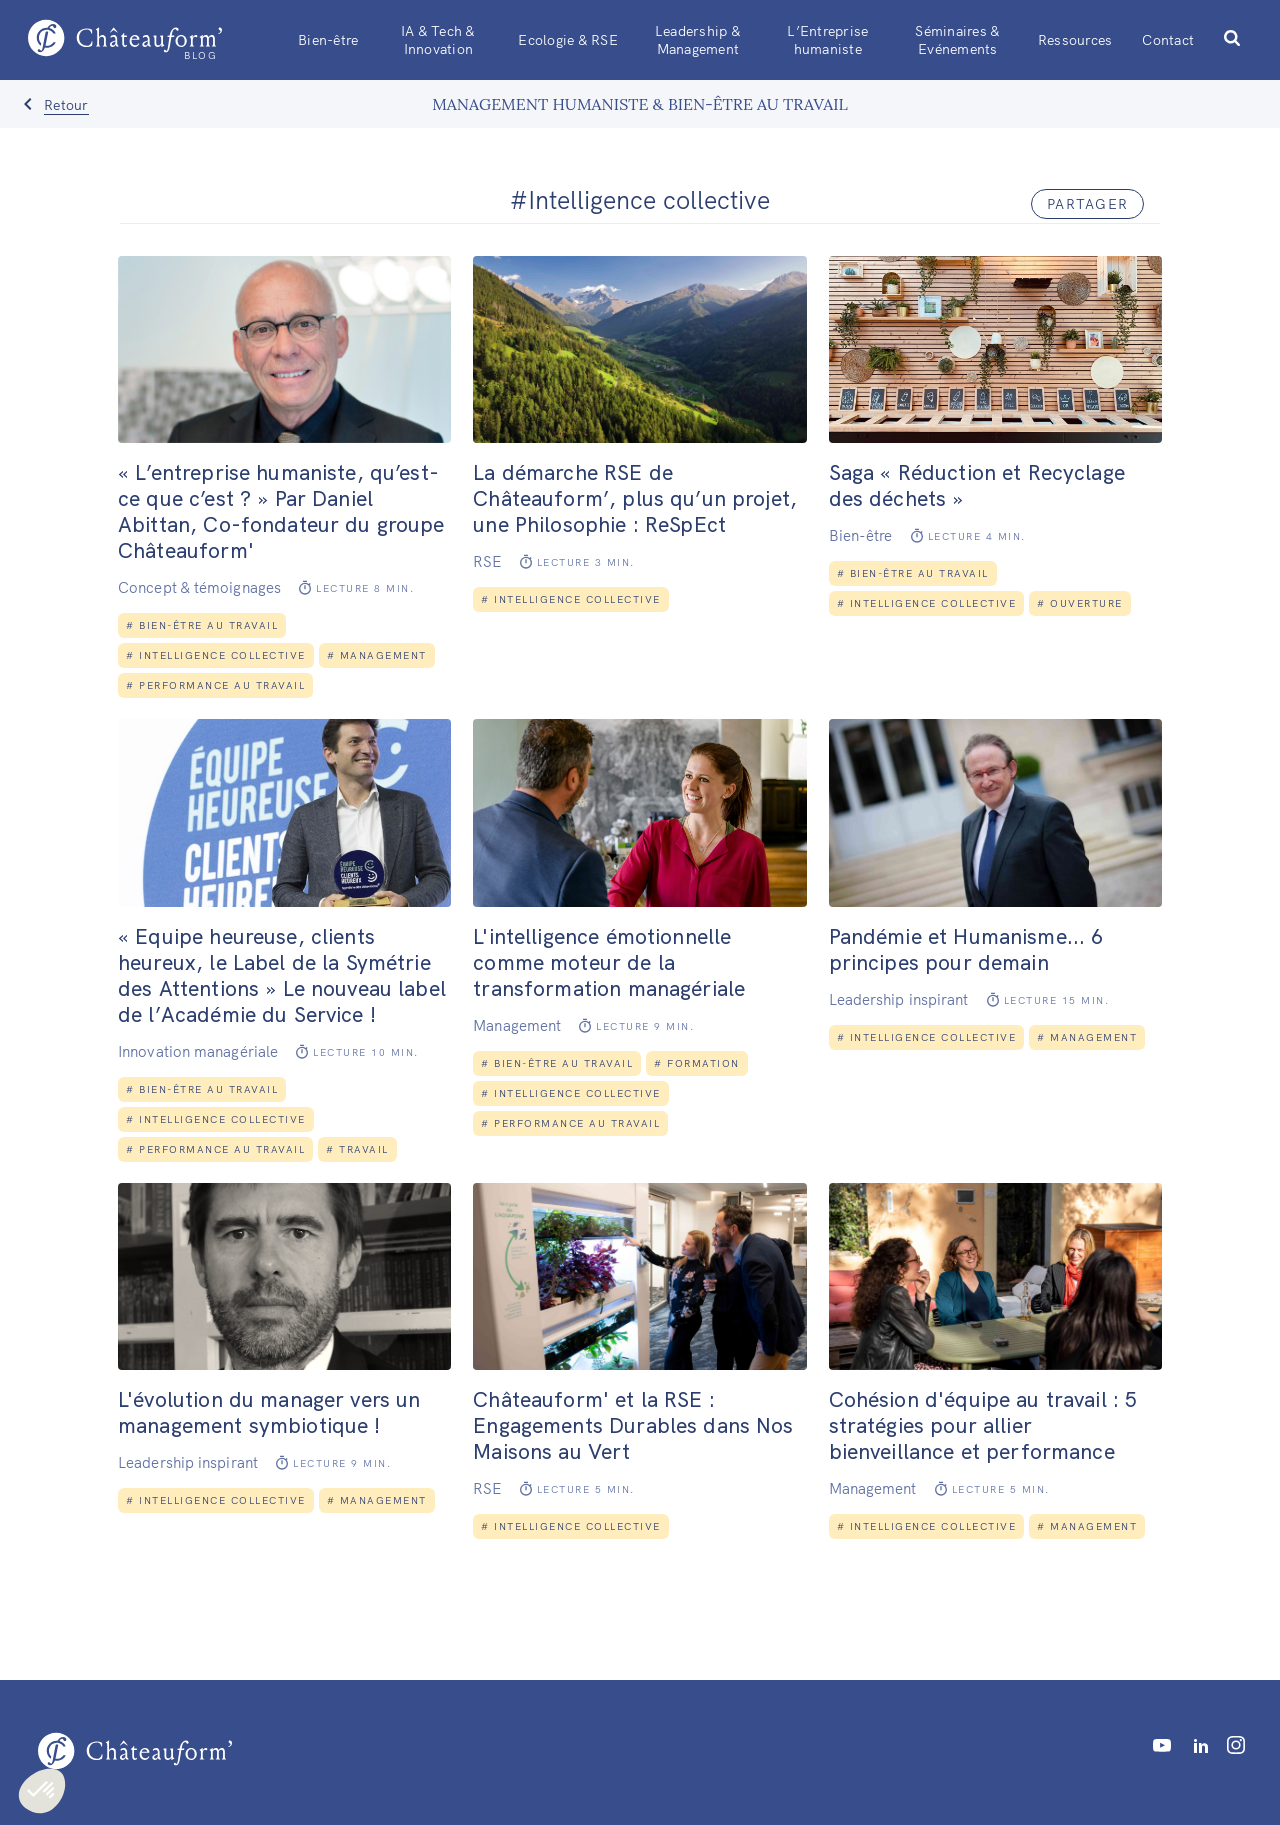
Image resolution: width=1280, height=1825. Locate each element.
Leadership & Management (698, 40)
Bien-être (328, 40)
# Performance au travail (215, 685)
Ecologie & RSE (568, 40)
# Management (377, 655)
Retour (66, 105)
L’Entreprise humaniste (827, 40)
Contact (1168, 40)
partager (1087, 204)
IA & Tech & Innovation (438, 40)
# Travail (357, 1149)
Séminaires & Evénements (957, 40)
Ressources (1075, 40)
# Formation (697, 1063)
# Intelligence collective (216, 655)
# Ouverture (1080, 603)
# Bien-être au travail (202, 625)
